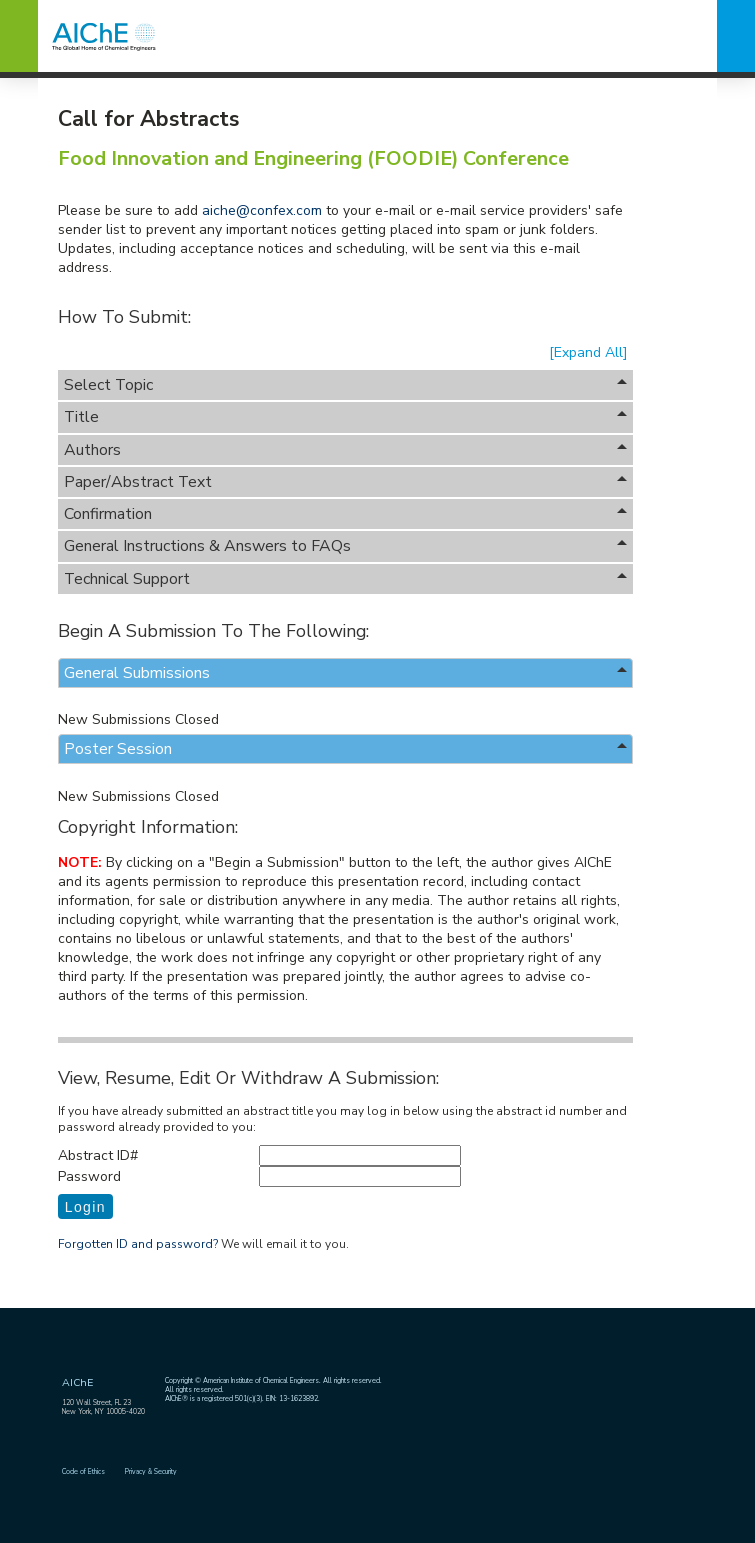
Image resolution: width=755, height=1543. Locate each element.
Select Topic (346, 385)
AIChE (77, 1382)
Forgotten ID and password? (138, 1244)
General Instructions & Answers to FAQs (346, 546)
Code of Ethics (83, 1471)
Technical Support (346, 579)
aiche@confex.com (262, 210)
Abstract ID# (98, 1155)
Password (89, 1176)
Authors (346, 450)
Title (346, 417)
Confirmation (346, 514)
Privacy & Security (151, 1471)
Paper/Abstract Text (346, 482)
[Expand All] (588, 352)
